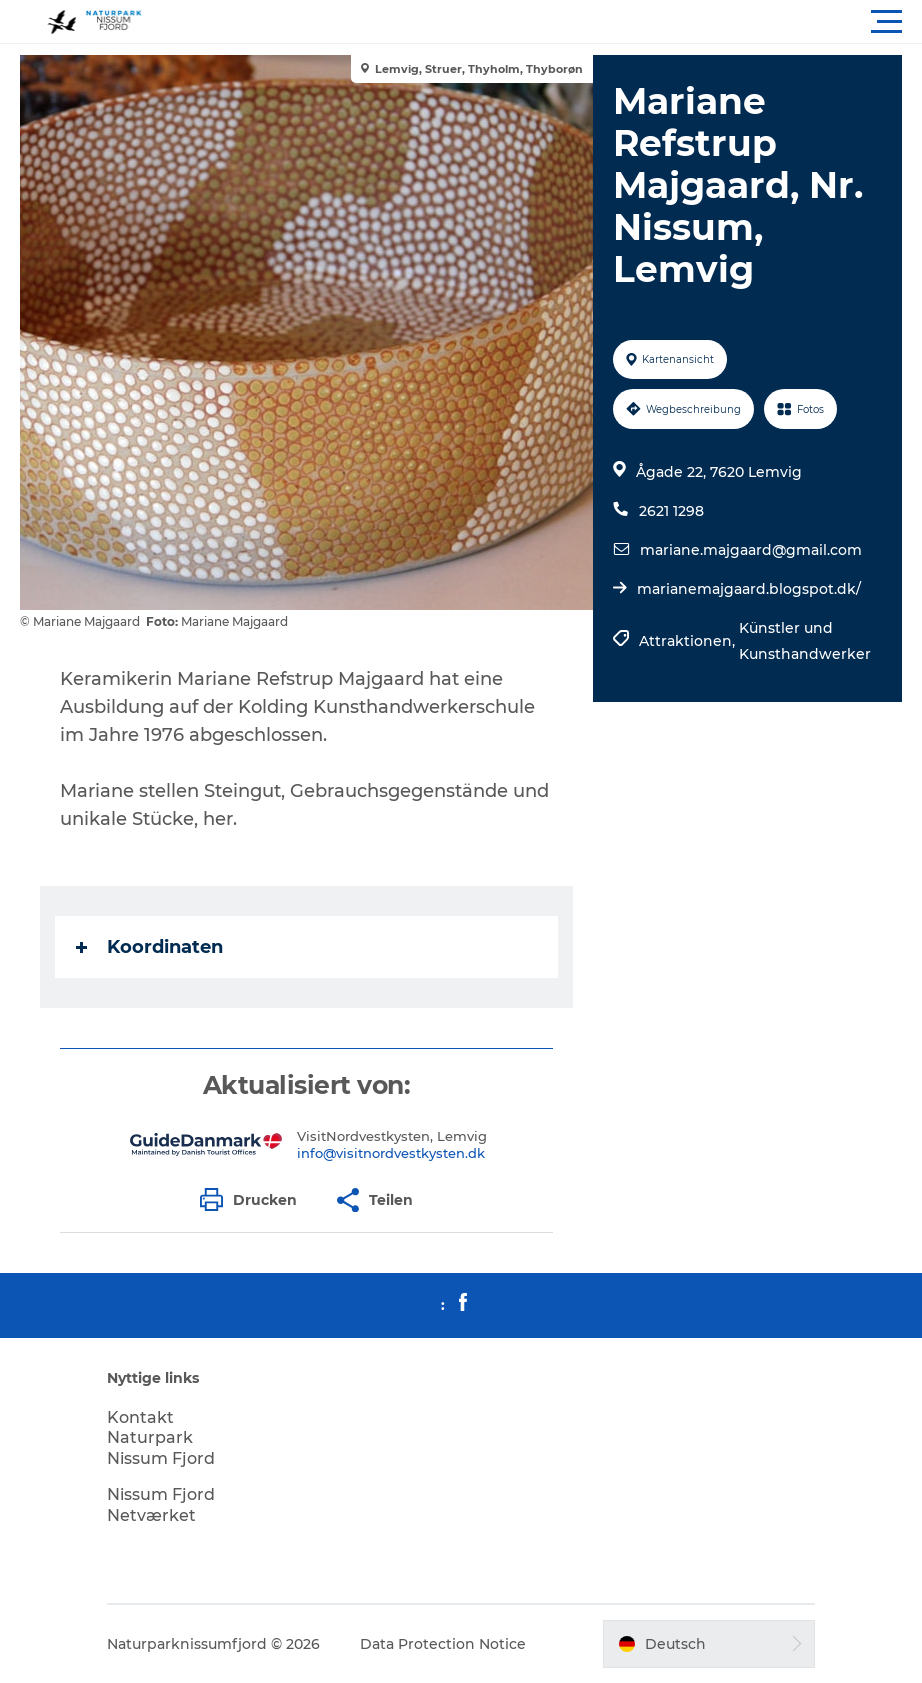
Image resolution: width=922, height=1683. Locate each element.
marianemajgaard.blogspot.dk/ (749, 589)
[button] (551, 22)
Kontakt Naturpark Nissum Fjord (161, 1438)
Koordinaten (149, 947)
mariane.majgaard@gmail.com (751, 550)
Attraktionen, (689, 641)
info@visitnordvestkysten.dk (391, 1153)
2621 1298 (671, 511)
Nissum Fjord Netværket (161, 1505)
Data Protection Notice (443, 1644)
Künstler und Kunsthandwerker (805, 641)
